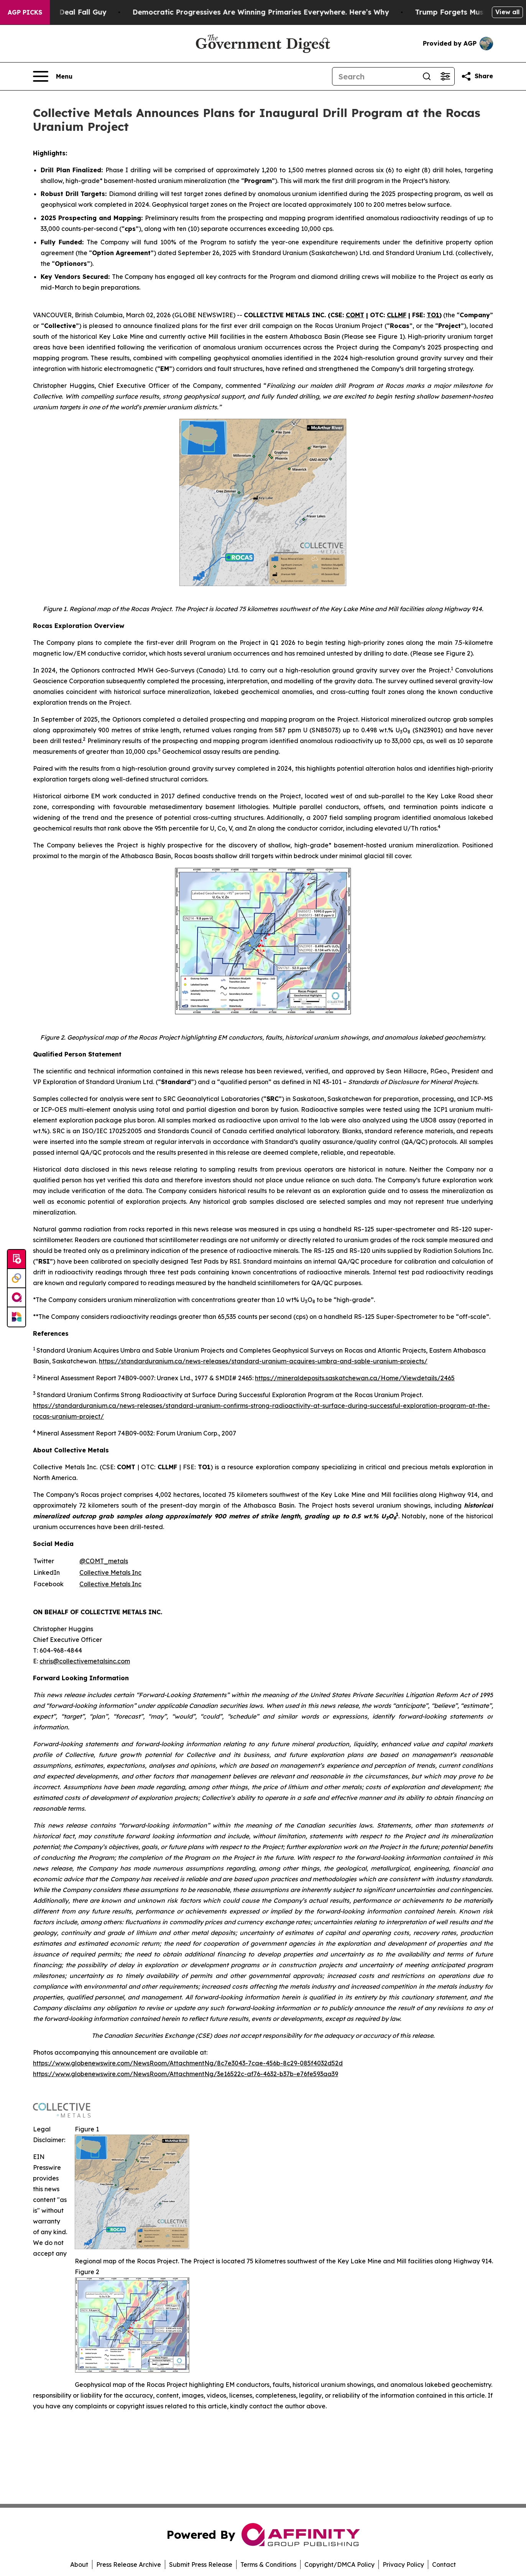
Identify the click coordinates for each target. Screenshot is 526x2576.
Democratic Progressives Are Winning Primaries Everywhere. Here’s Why (271, 12)
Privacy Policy (403, 2564)
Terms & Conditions (268, 2564)
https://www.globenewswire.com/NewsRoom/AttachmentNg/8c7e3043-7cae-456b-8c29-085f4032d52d (188, 2063)
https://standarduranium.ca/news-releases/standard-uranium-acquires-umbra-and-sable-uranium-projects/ (263, 1361)
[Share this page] (477, 76)
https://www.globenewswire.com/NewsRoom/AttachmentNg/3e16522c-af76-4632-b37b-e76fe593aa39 (185, 2074)
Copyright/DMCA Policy (339, 2564)
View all (507, 12)
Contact (444, 2564)
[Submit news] (16, 1259)
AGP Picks (25, 12)
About (79, 2564)
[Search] (375, 76)
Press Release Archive (128, 2564)
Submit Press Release (200, 2564)
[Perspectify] (16, 1278)
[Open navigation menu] (52, 76)
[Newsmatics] (16, 1317)
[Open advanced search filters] (445, 76)
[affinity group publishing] (16, 1297)
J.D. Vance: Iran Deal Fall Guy (64, 12)
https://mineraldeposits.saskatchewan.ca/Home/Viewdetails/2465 (355, 1378)
